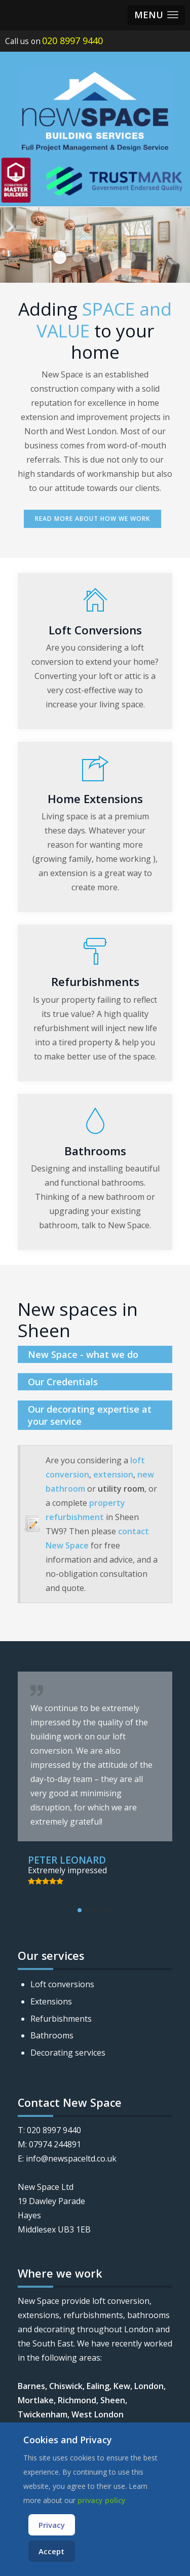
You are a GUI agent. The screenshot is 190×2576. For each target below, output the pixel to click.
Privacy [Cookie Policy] (52, 2525)
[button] (156, 15)
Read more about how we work (92, 518)
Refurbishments (61, 2018)
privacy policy (102, 2500)
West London (97, 2414)
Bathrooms (51, 2035)
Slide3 (77, 257)
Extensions (51, 2001)
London (149, 2386)
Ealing (98, 2386)
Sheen (112, 2400)
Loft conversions (62, 1984)
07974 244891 (55, 2144)
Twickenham (42, 2414)
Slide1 (95, 257)
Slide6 (131, 257)
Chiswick (66, 2386)
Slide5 (113, 257)
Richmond (77, 2400)
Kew (121, 2386)
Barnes (31, 2386)
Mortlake (36, 2400)
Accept (51, 2551)
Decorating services (67, 2052)
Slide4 (59, 257)
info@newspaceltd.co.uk (71, 2158)
